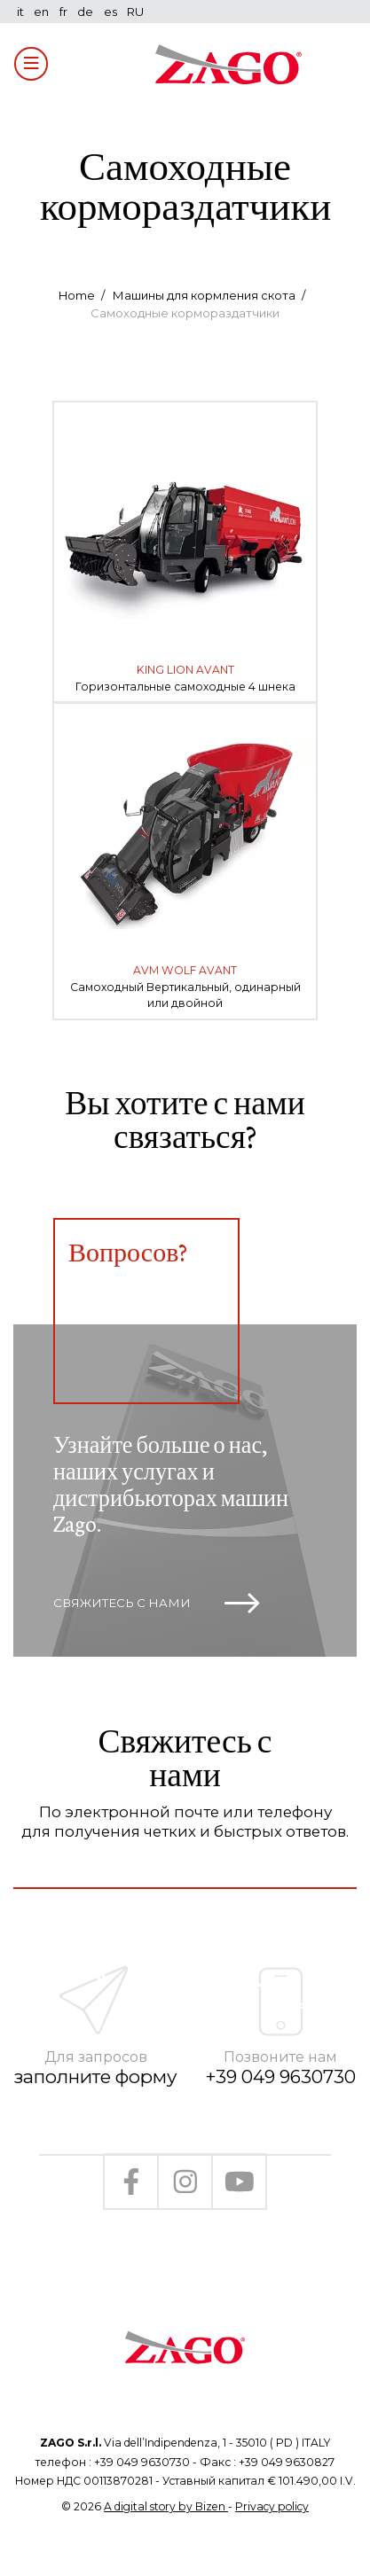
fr (63, 11)
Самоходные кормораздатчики (185, 313)
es (110, 11)
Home (77, 295)
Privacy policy (272, 2506)
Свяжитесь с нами (156, 1603)
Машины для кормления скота (203, 295)
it (20, 11)
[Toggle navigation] (31, 64)
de (85, 11)
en (41, 11)
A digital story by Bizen (166, 2506)
